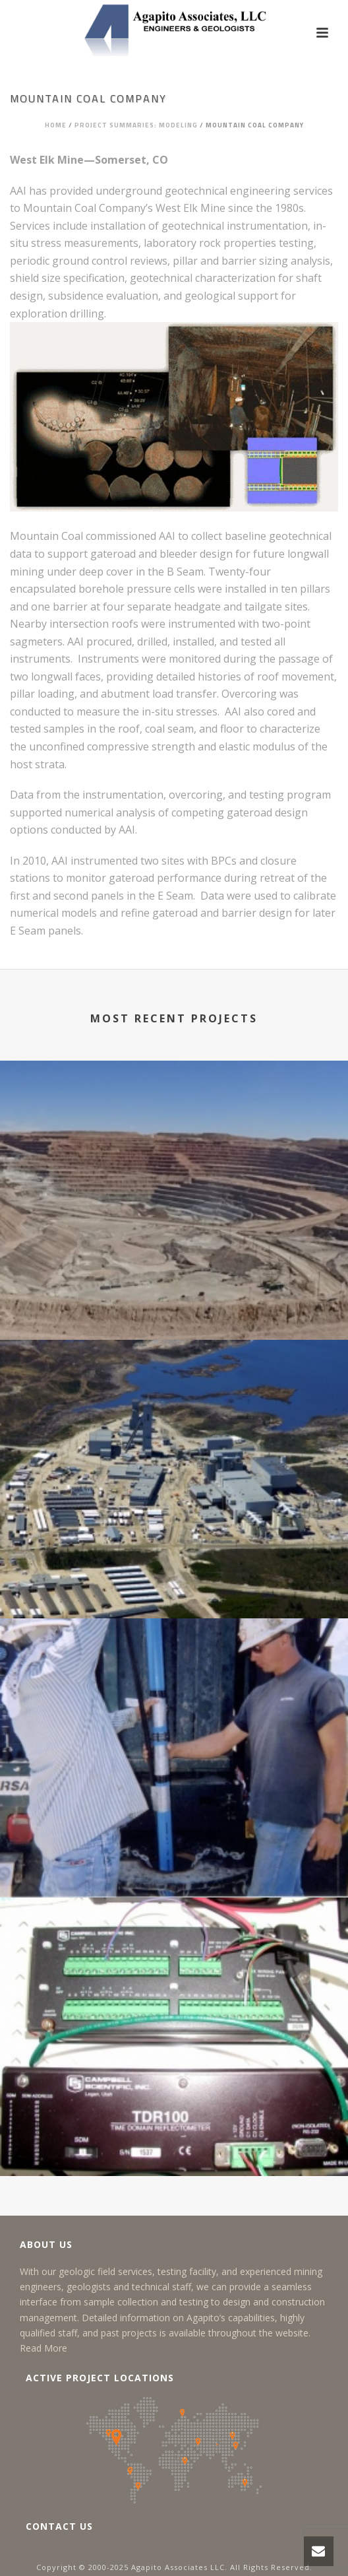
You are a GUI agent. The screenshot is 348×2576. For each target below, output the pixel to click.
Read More (43, 2348)
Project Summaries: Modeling (136, 125)
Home (56, 125)
